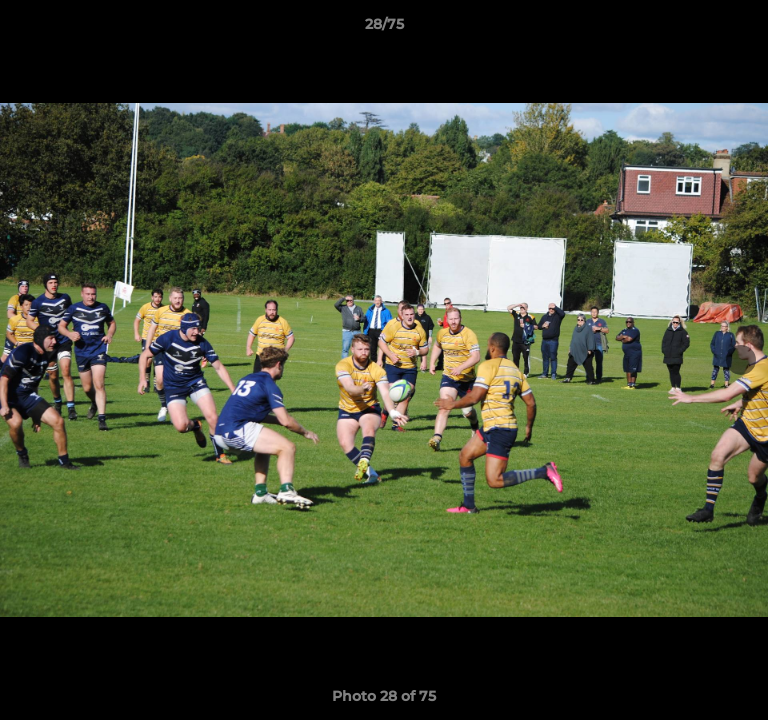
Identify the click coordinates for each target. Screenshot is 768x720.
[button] (744, 29)
